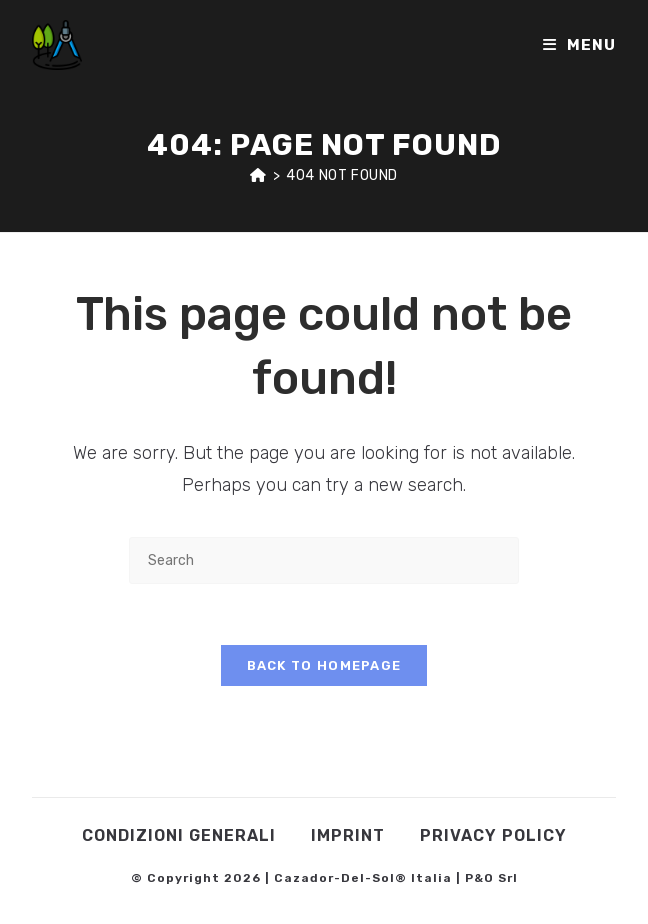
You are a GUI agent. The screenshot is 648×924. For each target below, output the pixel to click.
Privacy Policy (493, 835)
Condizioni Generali (179, 835)
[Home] (258, 175)
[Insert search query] (324, 560)
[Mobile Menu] (579, 45)
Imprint (348, 835)
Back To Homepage (324, 665)
